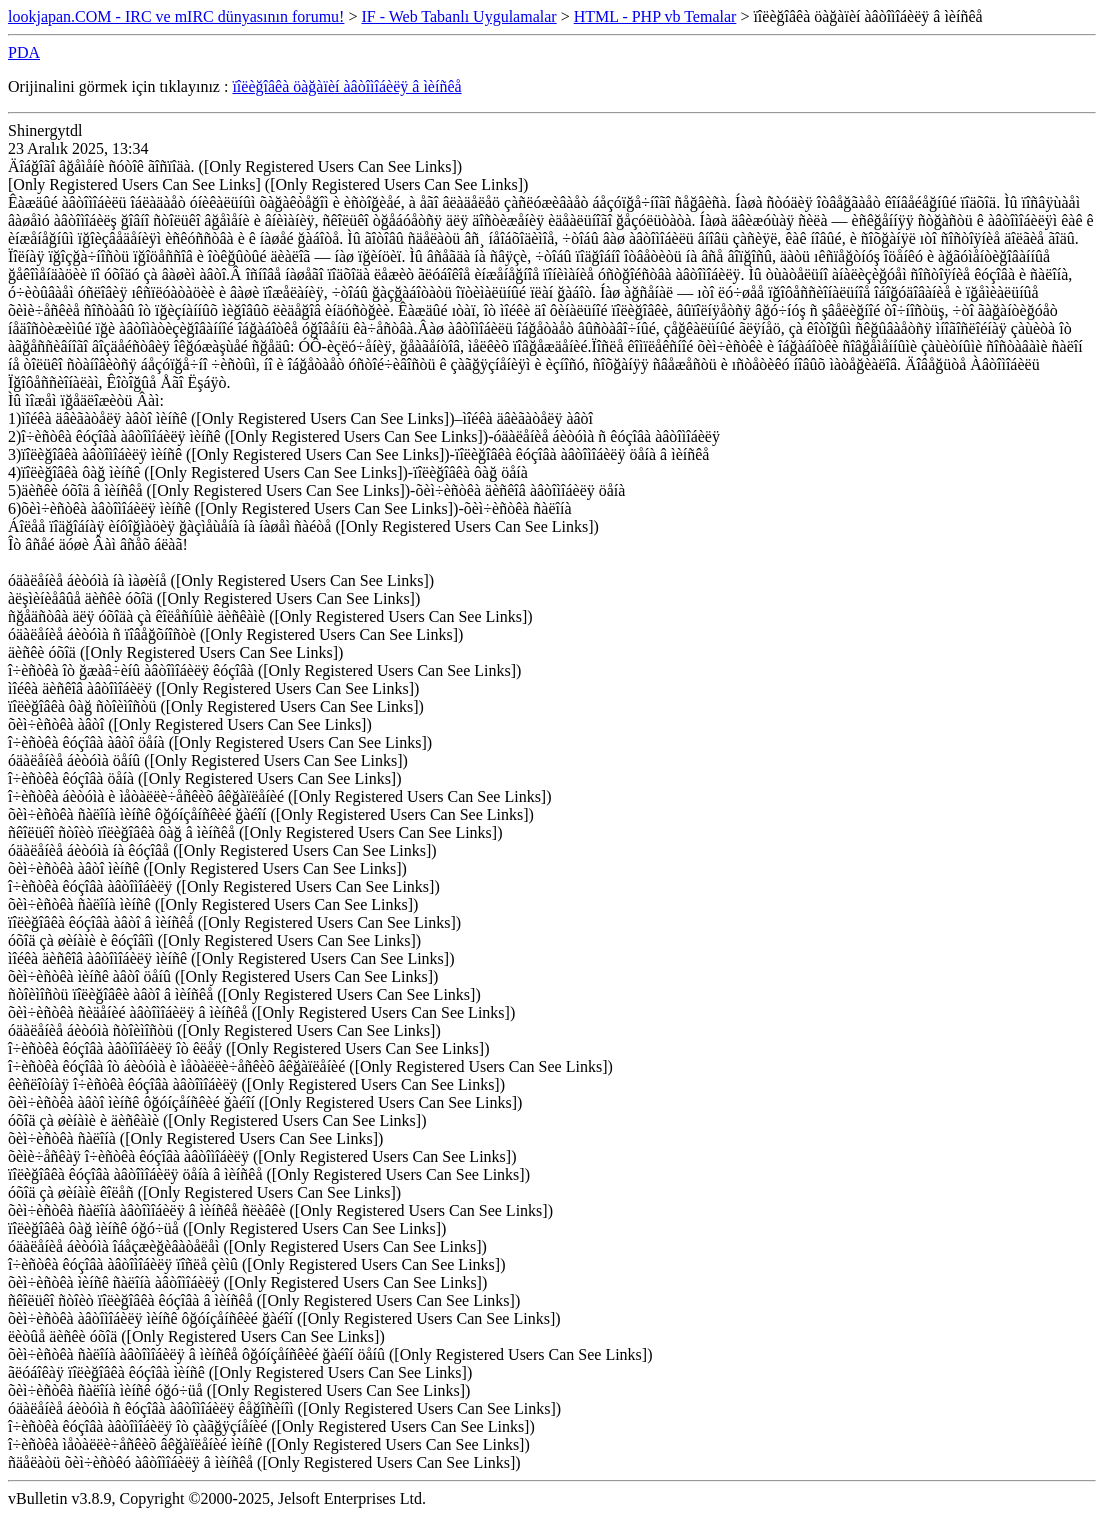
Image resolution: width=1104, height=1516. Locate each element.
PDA (24, 52)
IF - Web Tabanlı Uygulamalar (458, 16)
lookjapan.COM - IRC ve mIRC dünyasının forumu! (176, 16)
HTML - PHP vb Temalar (655, 16)
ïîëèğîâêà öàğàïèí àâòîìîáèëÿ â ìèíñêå (346, 86)
